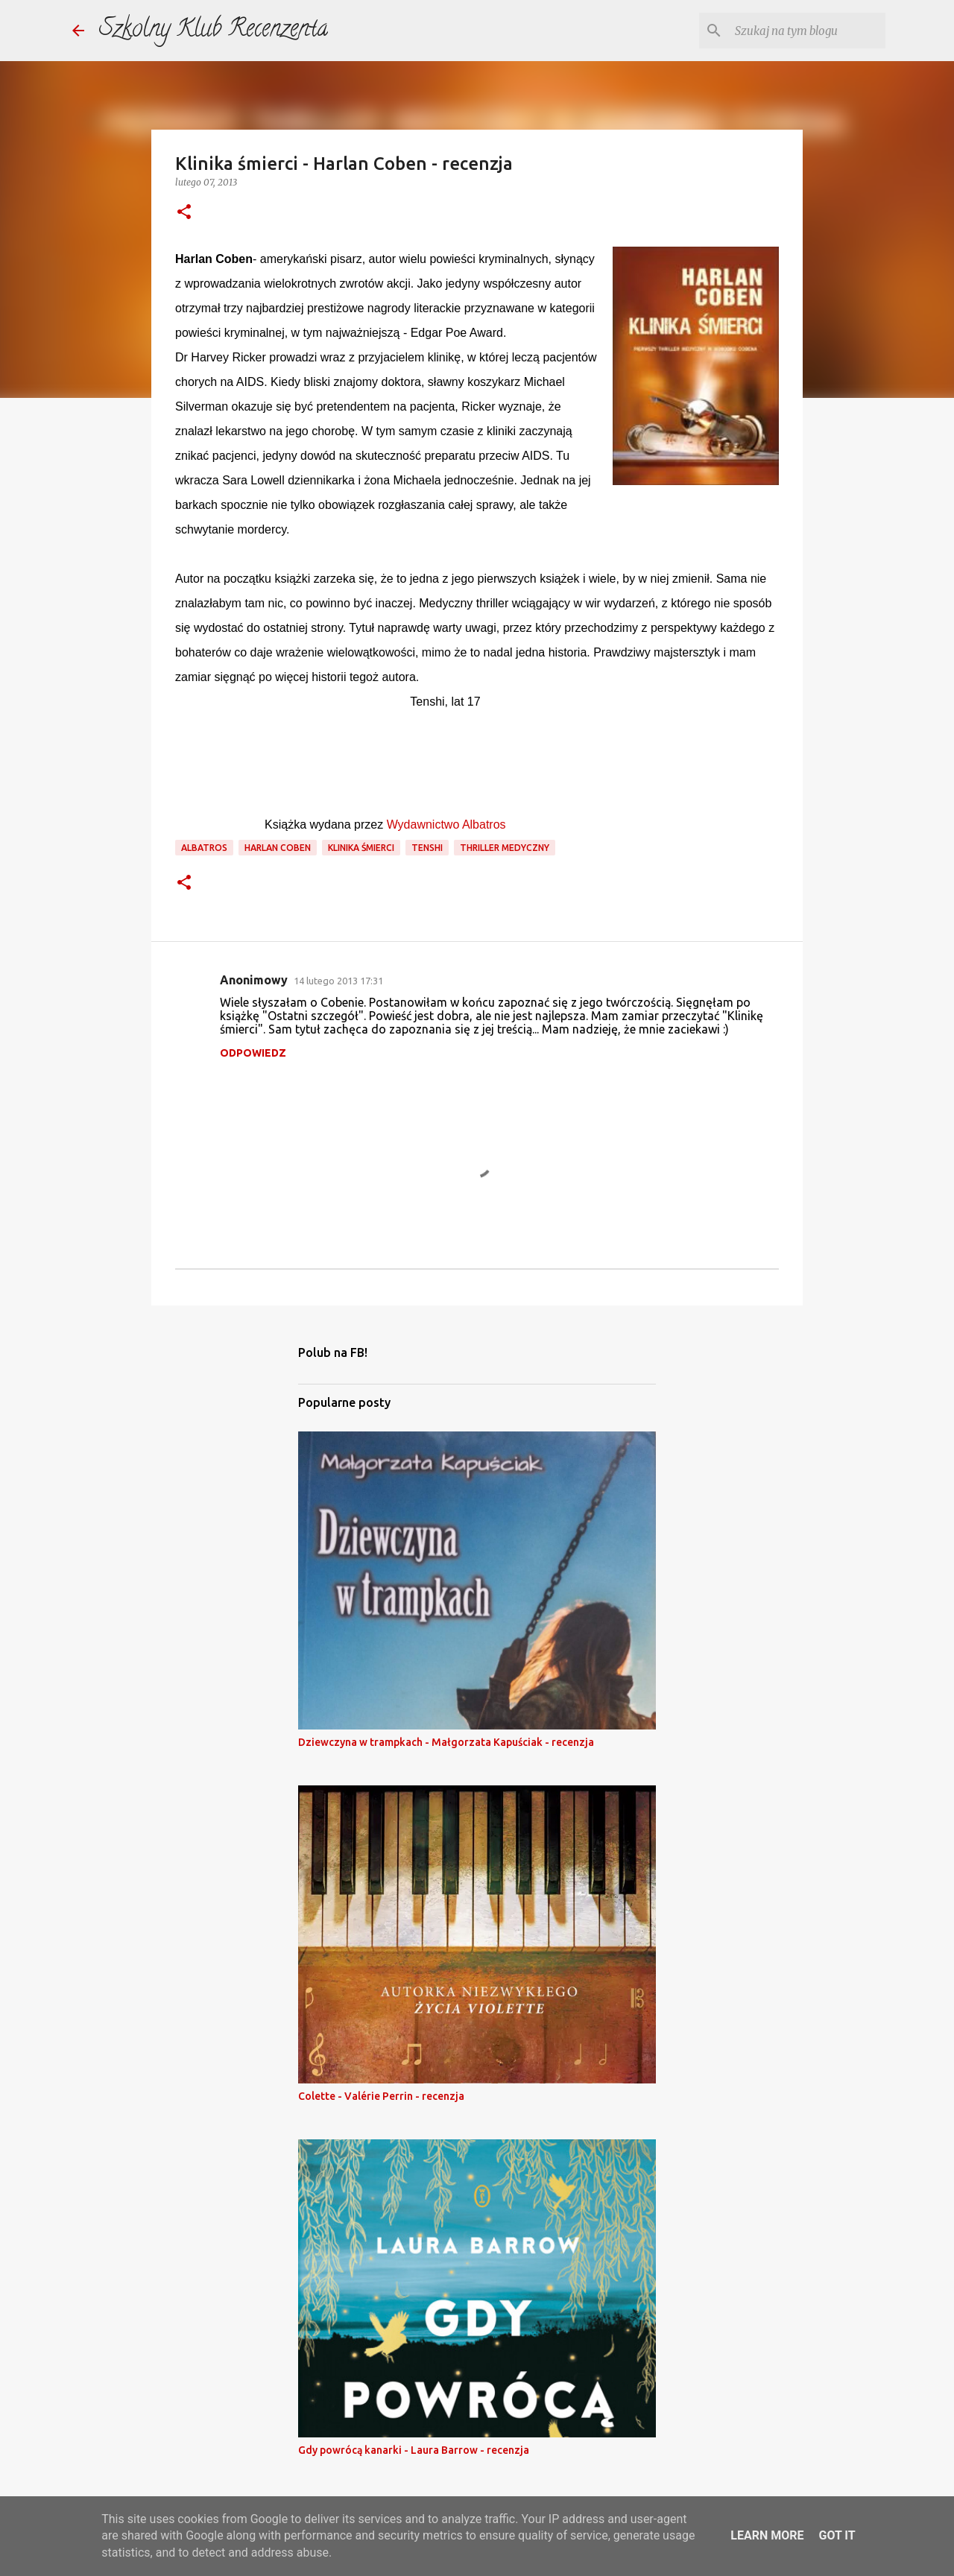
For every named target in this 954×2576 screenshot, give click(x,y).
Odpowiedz (253, 1053)
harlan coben (277, 847)
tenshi (427, 847)
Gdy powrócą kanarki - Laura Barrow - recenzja (413, 2450)
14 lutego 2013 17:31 (338, 980)
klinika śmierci (361, 847)
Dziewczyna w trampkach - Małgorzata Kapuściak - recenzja (446, 1742)
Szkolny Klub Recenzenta (213, 30)
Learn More (766, 2535)
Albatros (204, 847)
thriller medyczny (504, 847)
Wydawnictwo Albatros (446, 824)
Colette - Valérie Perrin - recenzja (381, 2096)
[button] (184, 213)
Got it (836, 2535)
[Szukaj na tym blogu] (807, 30)
